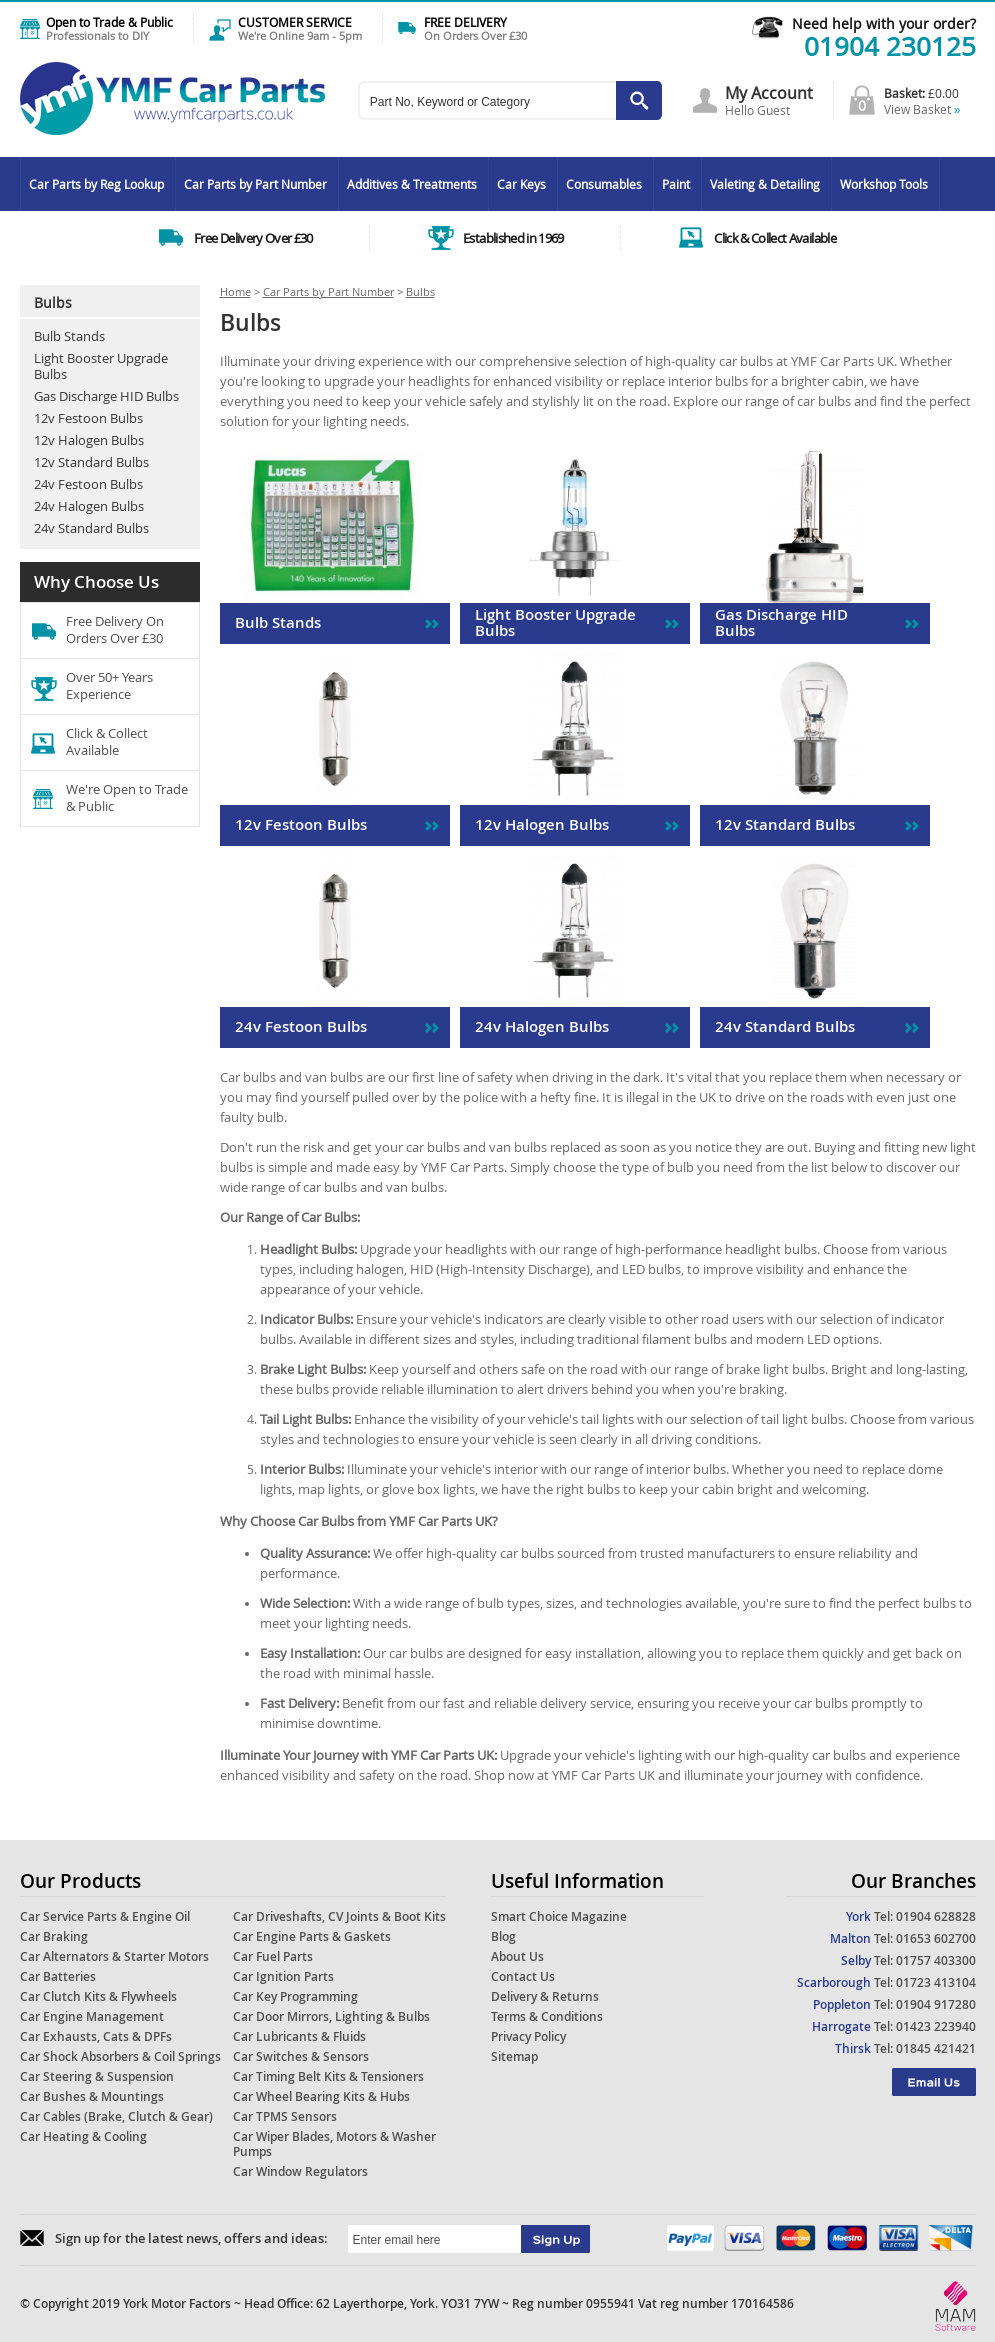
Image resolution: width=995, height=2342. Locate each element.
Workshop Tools (884, 184)
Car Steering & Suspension (97, 2076)
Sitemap (514, 2056)
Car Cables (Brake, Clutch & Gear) (116, 2116)
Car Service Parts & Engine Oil (105, 1916)
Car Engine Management (92, 2016)
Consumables (604, 184)
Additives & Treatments (412, 184)
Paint (676, 184)
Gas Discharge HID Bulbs (106, 396)
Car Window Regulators (300, 2171)
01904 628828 (936, 1916)
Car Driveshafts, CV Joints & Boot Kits (339, 1916)
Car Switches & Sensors (301, 2056)
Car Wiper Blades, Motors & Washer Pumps (334, 2144)
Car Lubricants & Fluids (299, 2036)
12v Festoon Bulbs (88, 418)
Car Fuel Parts (273, 1956)
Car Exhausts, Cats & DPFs (96, 2036)
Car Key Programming (295, 1996)
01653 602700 (936, 1938)
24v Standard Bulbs (91, 528)
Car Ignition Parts (283, 1976)
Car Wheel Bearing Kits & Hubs (321, 2096)
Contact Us (523, 1976)
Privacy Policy (528, 2036)
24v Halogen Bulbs (89, 506)
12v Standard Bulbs (91, 462)
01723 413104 (936, 1982)
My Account (769, 93)
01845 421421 (936, 2048)
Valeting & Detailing (765, 184)
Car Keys (521, 184)
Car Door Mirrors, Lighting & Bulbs (331, 2016)
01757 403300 (936, 1960)
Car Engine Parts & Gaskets (312, 1936)
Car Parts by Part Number (255, 184)
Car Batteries (58, 1976)
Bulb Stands (69, 336)
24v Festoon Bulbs (88, 484)
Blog (503, 1936)
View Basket (922, 109)
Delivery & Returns (545, 1996)
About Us (517, 1956)
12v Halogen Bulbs (89, 440)
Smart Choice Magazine (559, 1916)
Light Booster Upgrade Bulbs (101, 366)
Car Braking (54, 1936)
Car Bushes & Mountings (92, 2096)
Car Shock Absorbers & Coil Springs (120, 2056)
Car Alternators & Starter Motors (114, 1956)
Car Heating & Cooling (83, 2136)
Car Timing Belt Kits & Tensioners (328, 2076)
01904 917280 (936, 2004)
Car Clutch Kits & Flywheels (98, 1996)
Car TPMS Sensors (285, 2116)
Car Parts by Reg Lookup (96, 184)
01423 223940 (936, 2026)
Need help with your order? (884, 23)
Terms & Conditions (547, 2016)
